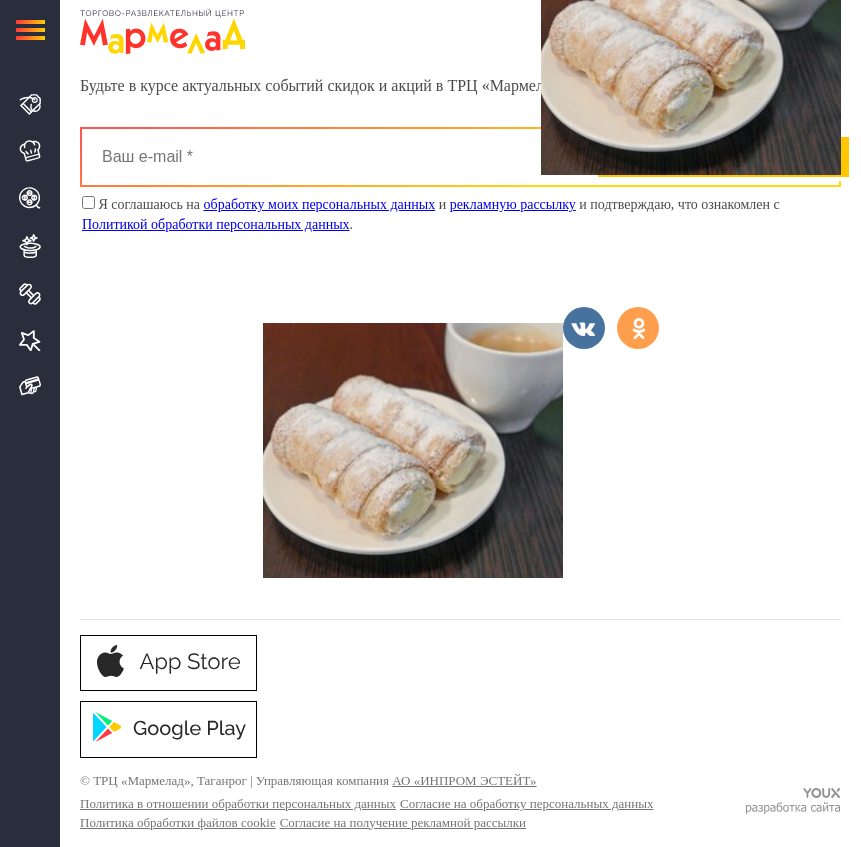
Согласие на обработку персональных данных (526, 803)
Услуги (30, 340)
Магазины (30, 104)
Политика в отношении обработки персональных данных (238, 803)
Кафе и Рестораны (30, 151)
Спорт (30, 294)
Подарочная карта (30, 386)
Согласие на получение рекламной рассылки (403, 822)
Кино (30, 198)
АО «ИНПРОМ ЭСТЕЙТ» (464, 780)
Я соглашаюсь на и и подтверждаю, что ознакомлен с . (431, 214)
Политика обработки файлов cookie (178, 822)
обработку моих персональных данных (320, 204)
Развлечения (30, 246)
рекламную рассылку (513, 204)
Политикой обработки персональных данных (216, 224)
